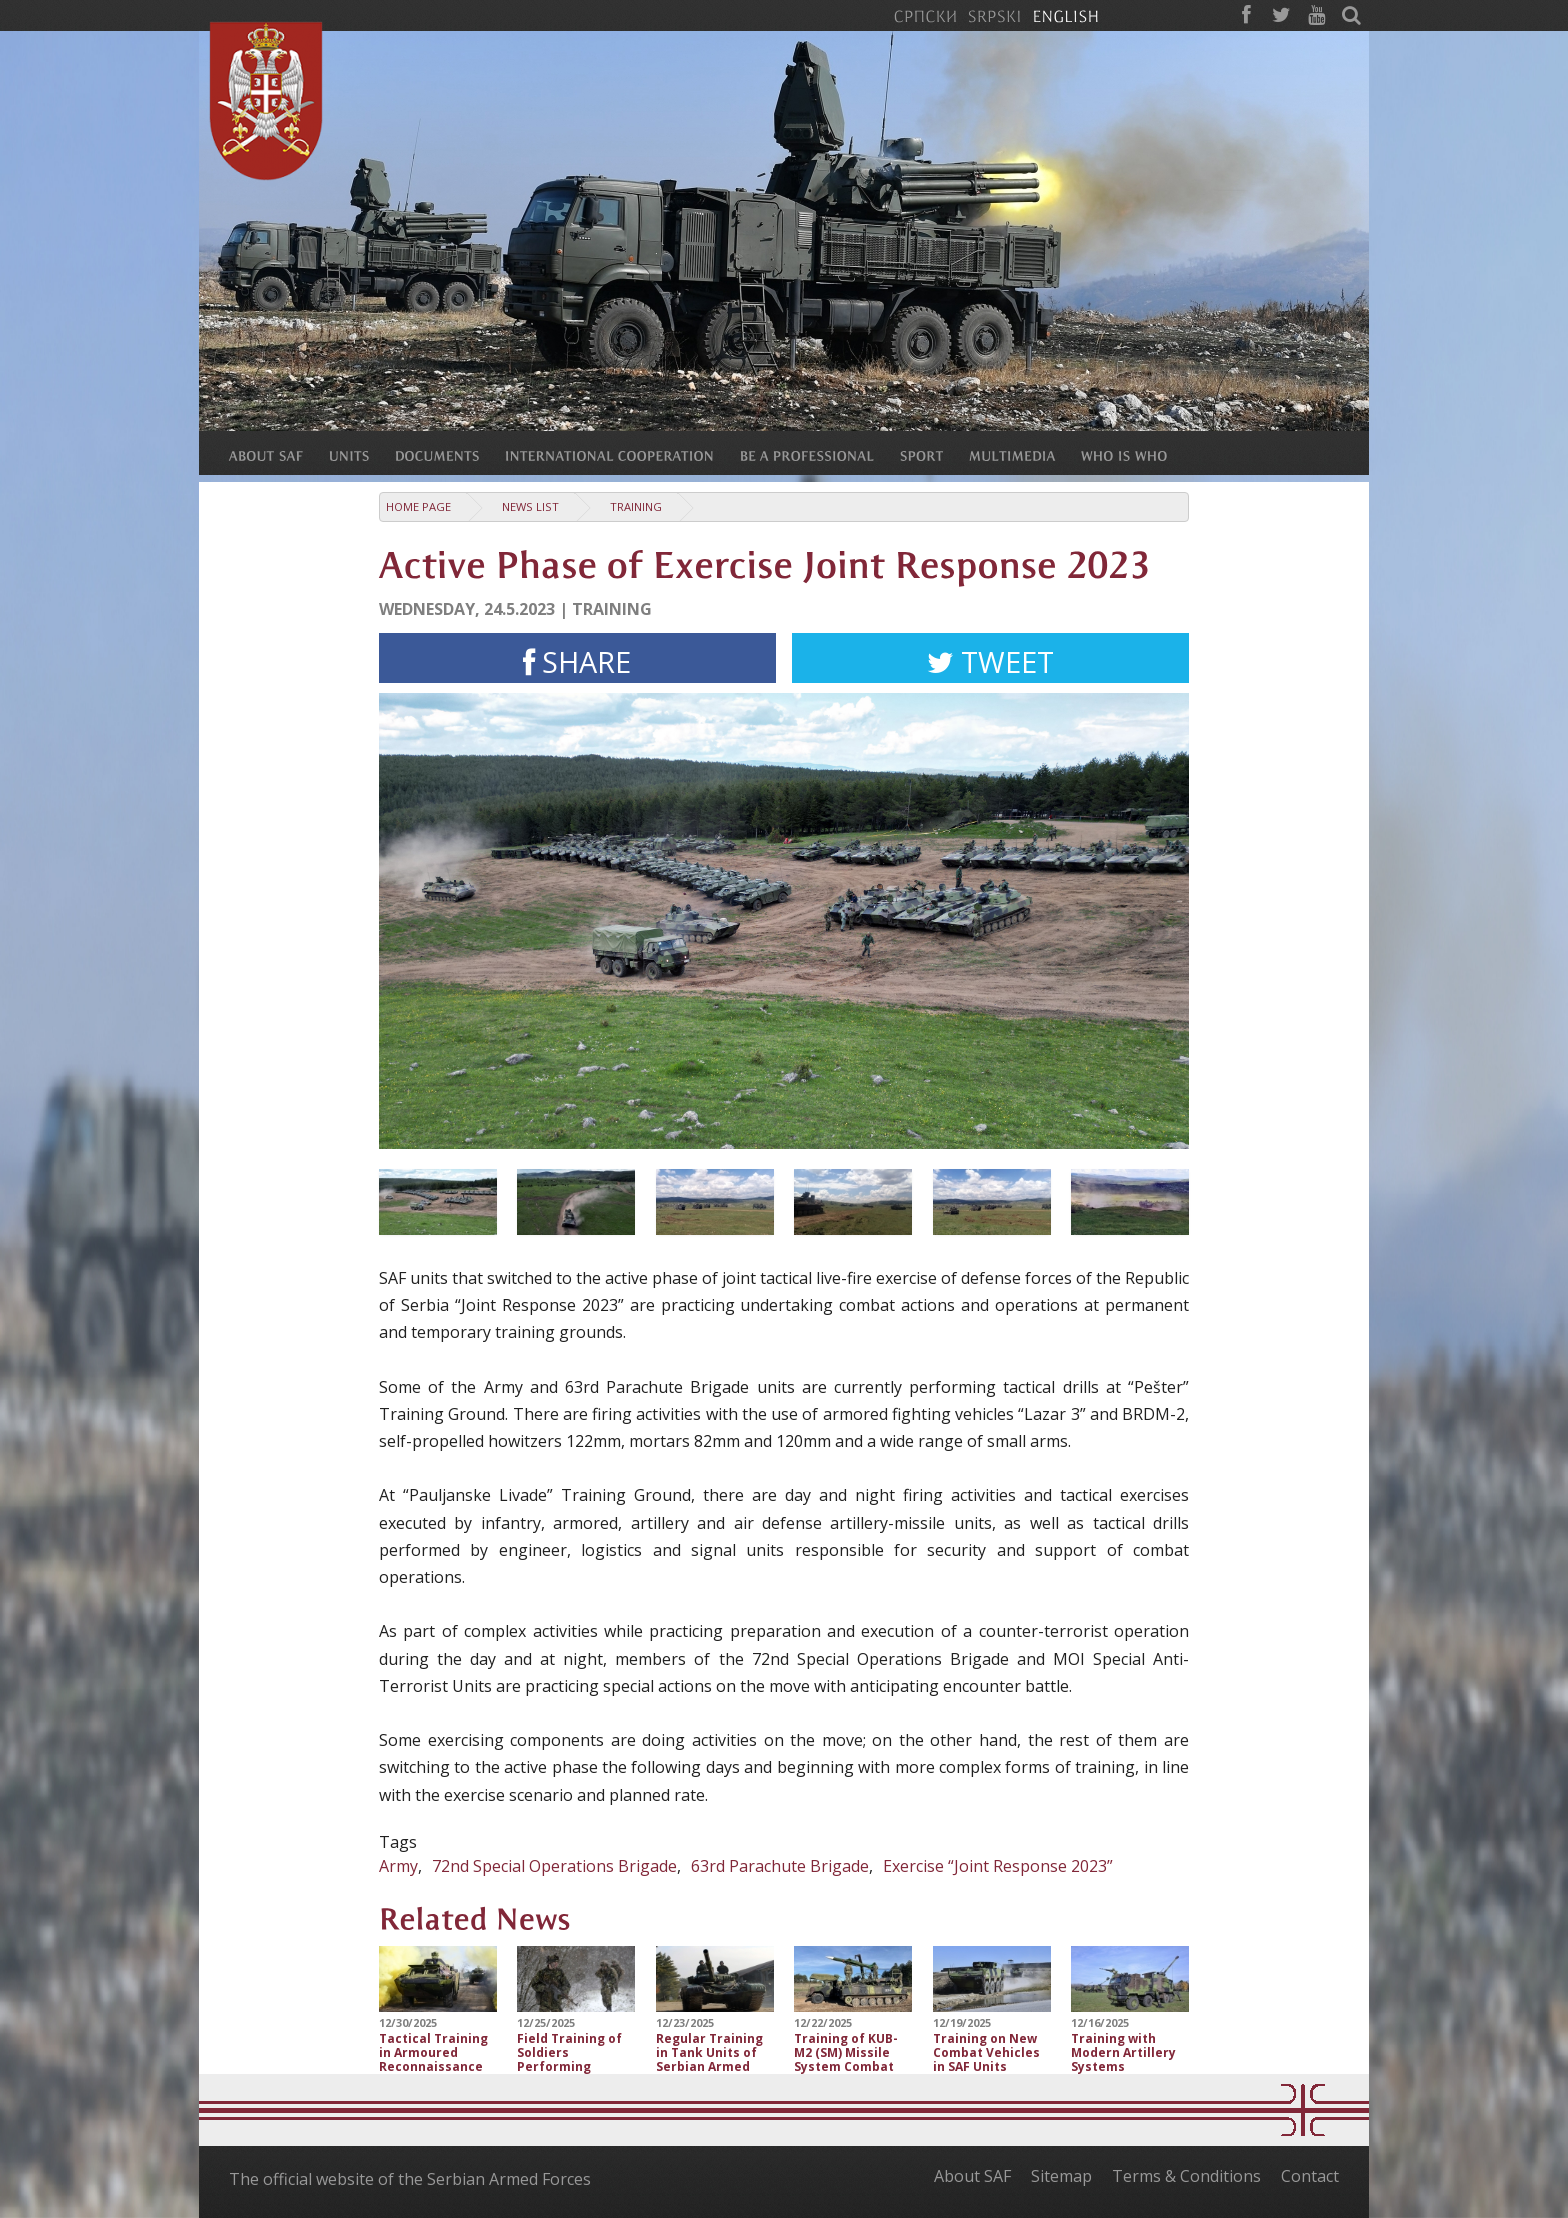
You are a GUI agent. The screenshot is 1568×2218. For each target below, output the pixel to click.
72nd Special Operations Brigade (554, 1866)
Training (636, 506)
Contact (1310, 2176)
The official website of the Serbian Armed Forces (410, 2179)
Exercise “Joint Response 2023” (998, 1866)
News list (530, 506)
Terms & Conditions (1186, 2176)
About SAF (972, 2176)
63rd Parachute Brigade (780, 1866)
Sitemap (1061, 2176)
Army (398, 1866)
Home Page (418, 506)
